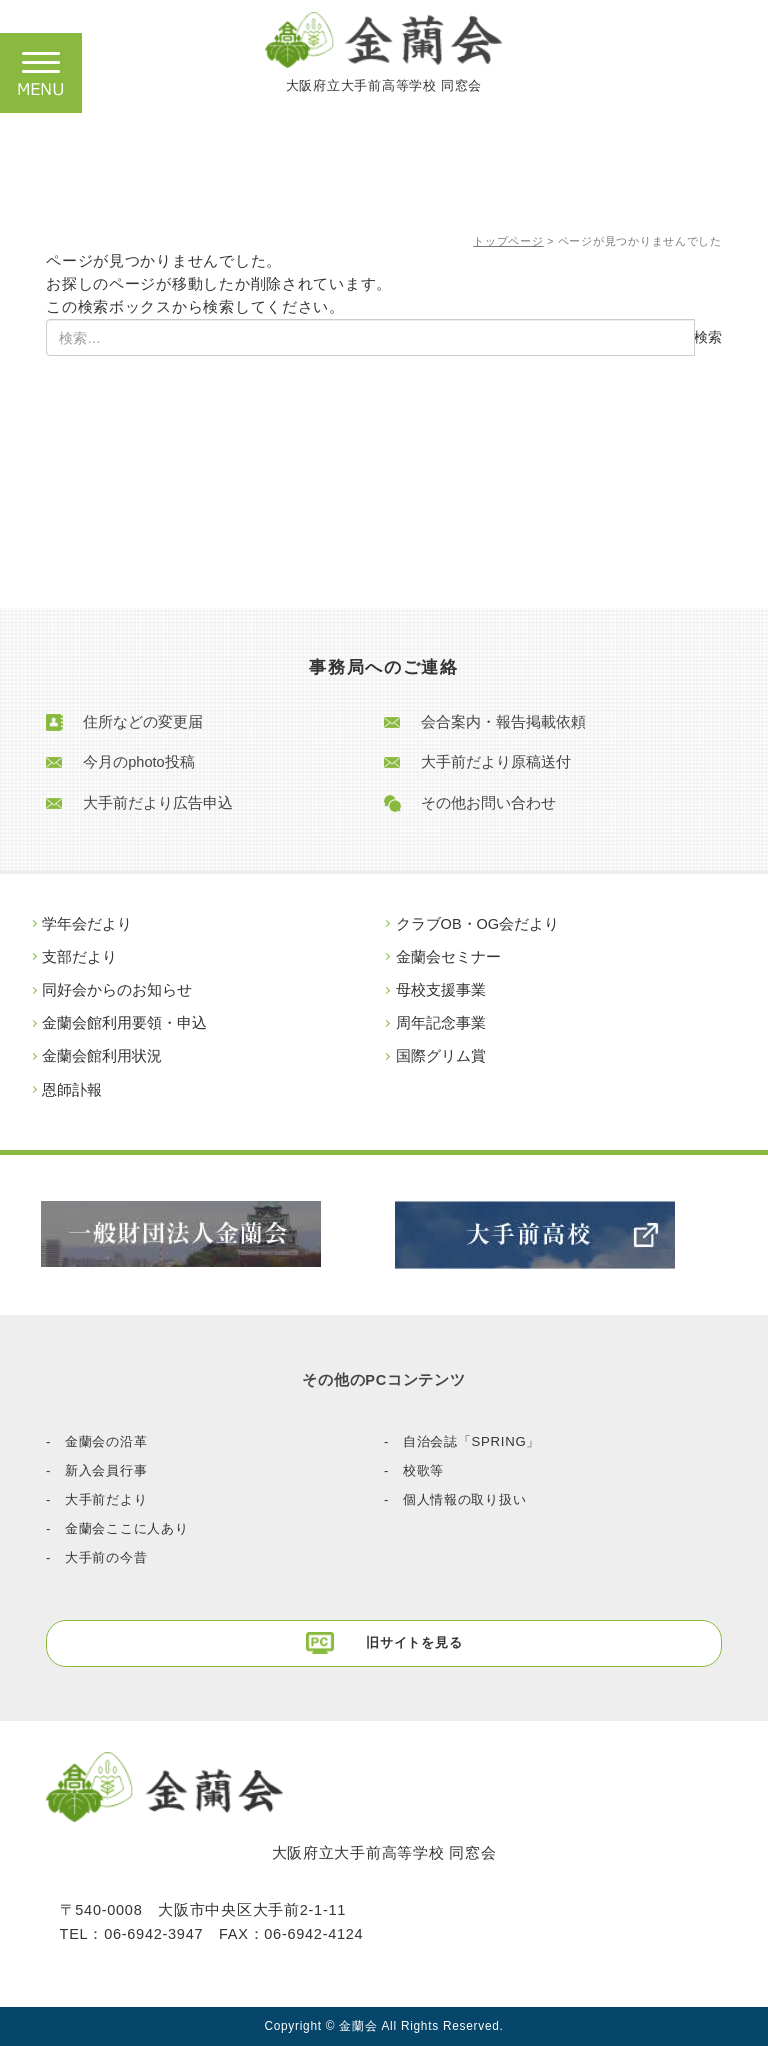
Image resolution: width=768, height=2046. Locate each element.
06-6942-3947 (153, 1934)
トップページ (508, 241)
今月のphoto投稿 (138, 763)
